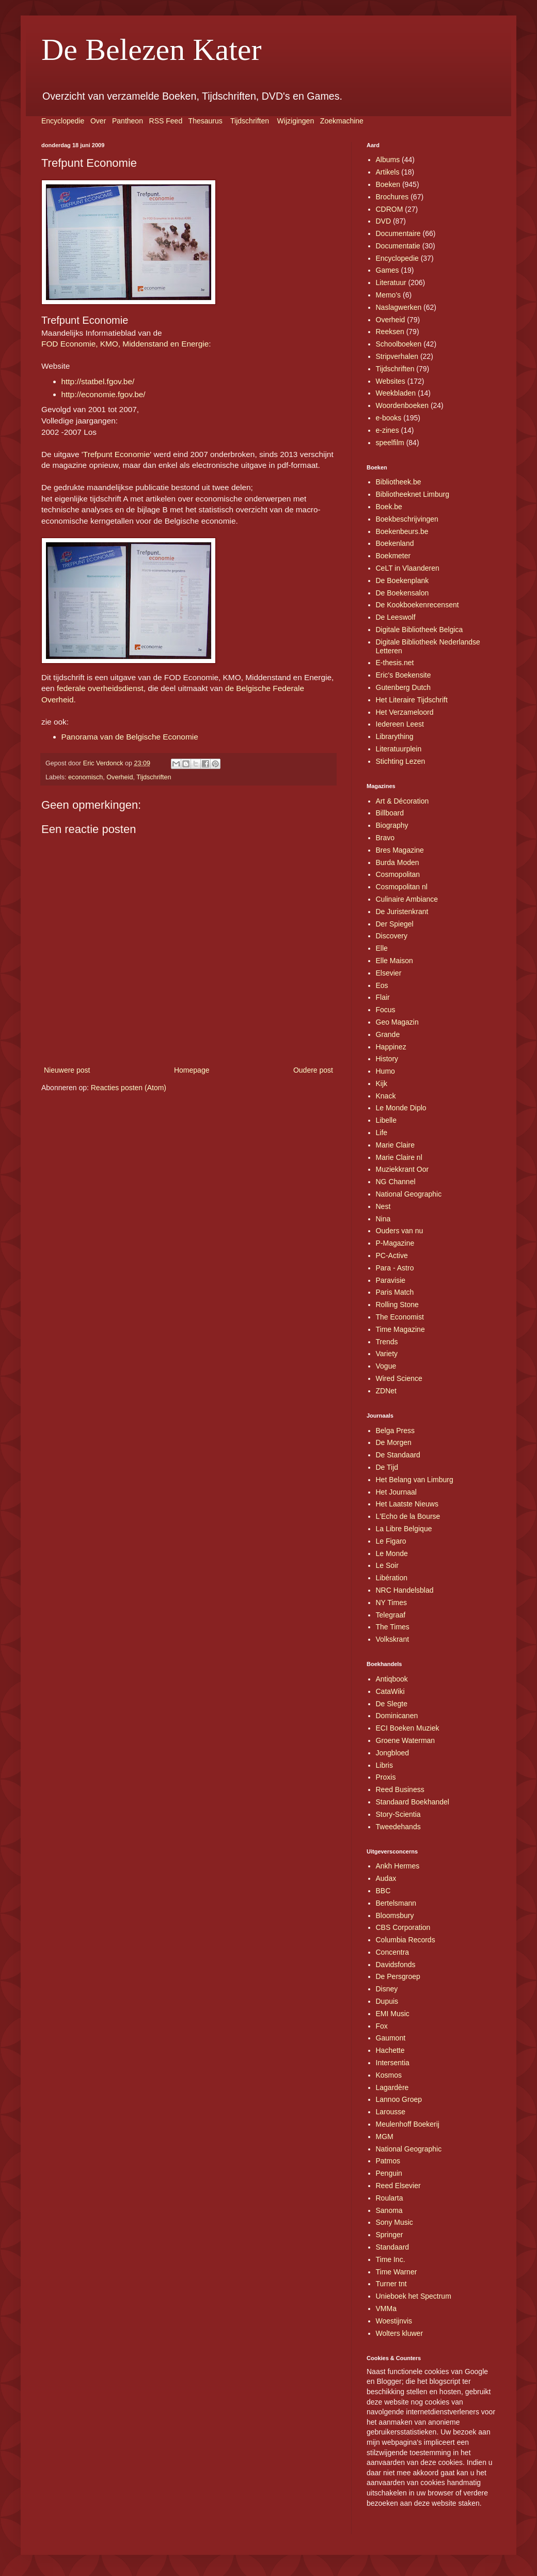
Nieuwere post (67, 1070)
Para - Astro (395, 1268)
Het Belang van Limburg (414, 1479)
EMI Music (392, 2013)
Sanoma (389, 2210)
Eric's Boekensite (403, 675)
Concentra (392, 1952)
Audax (386, 1878)
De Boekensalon (402, 593)
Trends (387, 1342)
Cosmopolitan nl (402, 887)
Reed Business (400, 1789)
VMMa (386, 2308)
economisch (85, 777)
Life (382, 1132)
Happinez (391, 1047)
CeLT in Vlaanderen (407, 568)
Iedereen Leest (400, 724)
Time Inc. (390, 2259)
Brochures (392, 197)
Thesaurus (205, 121)
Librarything (395, 736)
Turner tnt (391, 2284)
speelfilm (390, 442)
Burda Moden (397, 862)
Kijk (382, 1083)
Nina (383, 1219)
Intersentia (392, 2063)
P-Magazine (395, 1243)
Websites (390, 381)
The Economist (400, 1317)
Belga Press (395, 1430)
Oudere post (313, 1070)
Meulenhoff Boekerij (407, 2124)
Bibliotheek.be (398, 482)
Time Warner (396, 2272)
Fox (382, 2026)
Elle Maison (394, 960)
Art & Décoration (402, 801)
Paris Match (395, 1292)
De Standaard (398, 1455)
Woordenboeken (402, 405)
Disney (387, 1989)
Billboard (390, 813)
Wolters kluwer (399, 2333)
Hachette (390, 2050)
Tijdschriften (249, 121)
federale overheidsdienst (100, 688)
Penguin (389, 2173)
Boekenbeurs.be (402, 531)
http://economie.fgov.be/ (103, 394)
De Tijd (387, 1467)
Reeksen (390, 331)
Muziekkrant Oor (402, 1169)
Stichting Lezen (400, 761)
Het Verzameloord (405, 712)
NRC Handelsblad (405, 1590)
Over (98, 121)
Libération (392, 1578)
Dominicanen (397, 1715)
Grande (388, 1034)
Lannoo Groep (399, 2099)
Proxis (386, 1777)
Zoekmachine (342, 121)
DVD (383, 221)
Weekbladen (396, 393)
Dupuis (387, 2001)
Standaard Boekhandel (412, 1802)
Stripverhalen (397, 356)
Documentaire (398, 233)
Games (387, 270)
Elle (382, 948)
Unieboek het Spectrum (413, 2296)
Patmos (388, 2161)
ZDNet (386, 1391)
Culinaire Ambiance (407, 899)
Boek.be (389, 506)
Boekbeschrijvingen (407, 519)
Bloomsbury (395, 1915)
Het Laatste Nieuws (407, 1504)
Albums (388, 159)
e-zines (387, 430)
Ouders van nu (399, 1231)
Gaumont (391, 2038)
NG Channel (396, 1181)
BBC (383, 1891)
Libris (384, 1765)
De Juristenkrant (402, 911)
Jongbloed (392, 1753)
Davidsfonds (396, 1964)
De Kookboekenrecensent (417, 605)
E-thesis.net (395, 662)
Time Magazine (400, 1329)
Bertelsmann (396, 1903)
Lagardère (392, 2087)
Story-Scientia (398, 1814)
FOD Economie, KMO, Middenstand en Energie (125, 343)
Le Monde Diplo (401, 1108)
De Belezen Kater (151, 50)
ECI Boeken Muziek (407, 1728)
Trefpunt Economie (116, 454)
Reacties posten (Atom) (128, 1087)
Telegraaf (391, 1615)
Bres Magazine (400, 850)
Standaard (392, 2247)
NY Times (391, 1602)
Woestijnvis (394, 2321)
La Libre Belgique (404, 1529)
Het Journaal (396, 1492)
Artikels (388, 172)
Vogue (386, 1366)
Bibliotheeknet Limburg (412, 494)
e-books (389, 418)
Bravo (385, 838)
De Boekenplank (402, 580)
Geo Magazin (397, 1022)
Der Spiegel (395, 924)
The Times (392, 1627)
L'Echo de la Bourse (408, 1516)
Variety (387, 1353)
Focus (386, 1010)
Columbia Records (405, 1940)
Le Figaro (391, 1541)
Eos (382, 985)
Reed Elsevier (398, 2185)
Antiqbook (392, 1679)
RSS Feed (166, 121)
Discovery (391, 936)
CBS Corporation (403, 1927)
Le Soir (387, 1565)
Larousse (391, 2112)
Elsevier (389, 973)
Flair (383, 997)
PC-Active (392, 1255)
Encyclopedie (62, 121)
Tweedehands (398, 1827)
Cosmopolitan (398, 874)
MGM (384, 2136)
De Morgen (394, 1442)
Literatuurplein (399, 749)
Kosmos (389, 2075)
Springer (389, 2235)
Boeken (388, 184)
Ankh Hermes (398, 1866)
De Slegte (391, 1704)
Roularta (389, 2198)
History (387, 1059)
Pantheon (127, 121)
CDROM (389, 209)
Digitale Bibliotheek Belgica (419, 629)
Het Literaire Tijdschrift (412, 700)
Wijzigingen (295, 121)
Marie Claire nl (399, 1157)
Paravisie (391, 1280)
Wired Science (399, 1378)
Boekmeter (393, 556)
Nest (383, 1206)
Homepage (192, 1070)
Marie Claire (395, 1145)
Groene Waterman (405, 1740)
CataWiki (390, 1691)
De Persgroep (398, 1976)
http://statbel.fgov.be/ (98, 381)
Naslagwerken (399, 307)
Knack (386, 1096)
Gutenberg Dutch (403, 687)
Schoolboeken (399, 344)
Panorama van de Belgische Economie (129, 736)
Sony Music (394, 2222)
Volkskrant (392, 1639)
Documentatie (398, 246)
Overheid (119, 777)
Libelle (386, 1120)
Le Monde (392, 1553)
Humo (385, 1071)
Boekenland (395, 543)
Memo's (388, 295)
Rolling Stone (397, 1304)
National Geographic (409, 1194)
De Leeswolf (396, 617)
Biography (392, 825)
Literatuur (391, 282)
